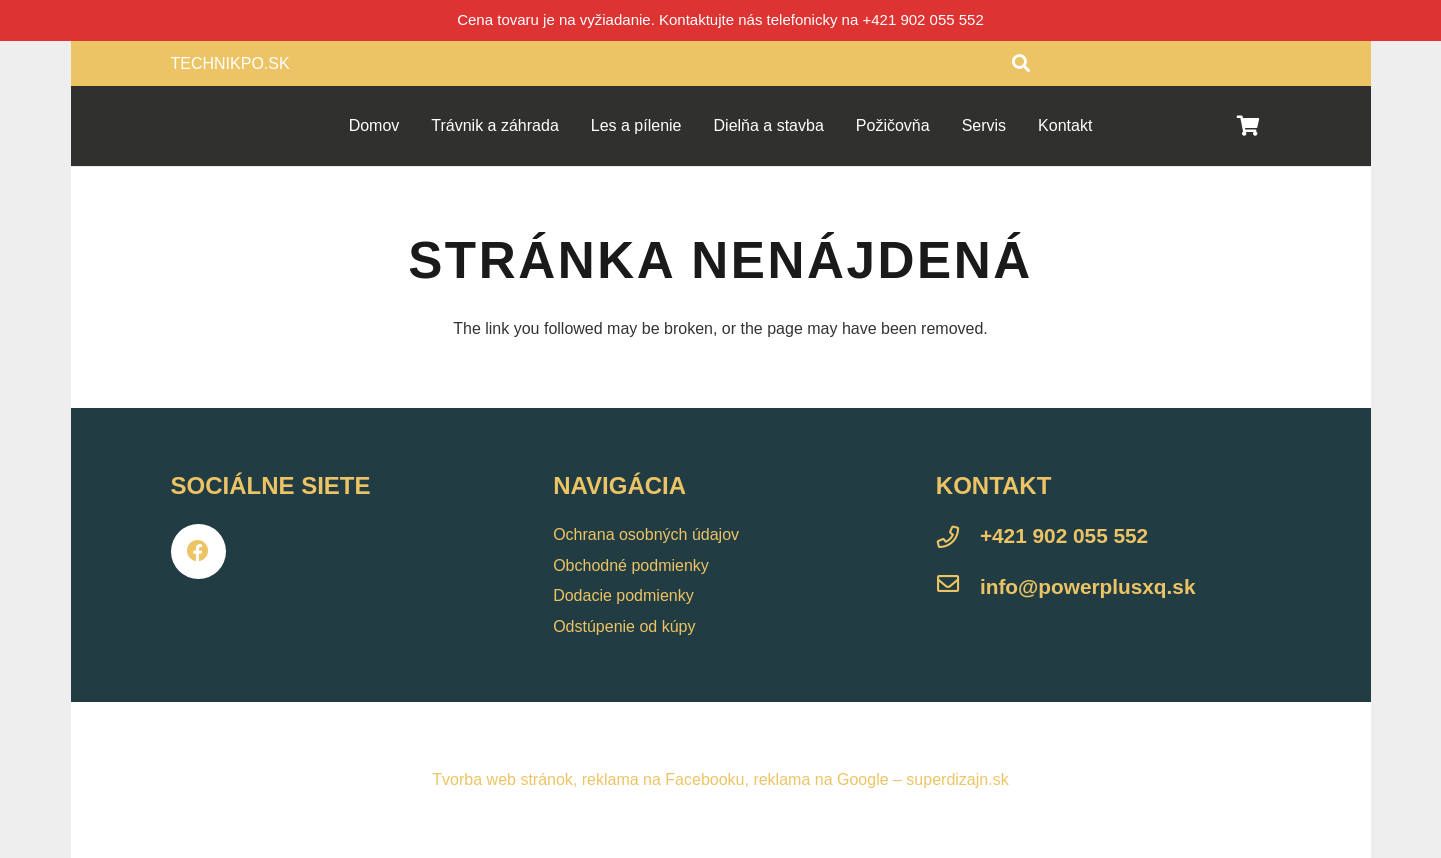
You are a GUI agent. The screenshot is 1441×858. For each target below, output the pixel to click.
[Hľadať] (1021, 63)
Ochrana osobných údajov (646, 534)
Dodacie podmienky (623, 595)
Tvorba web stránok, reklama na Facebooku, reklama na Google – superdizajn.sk (720, 779)
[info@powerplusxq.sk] (958, 587)
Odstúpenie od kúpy (624, 626)
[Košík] (1249, 126)
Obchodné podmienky (631, 565)
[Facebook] (198, 551)
